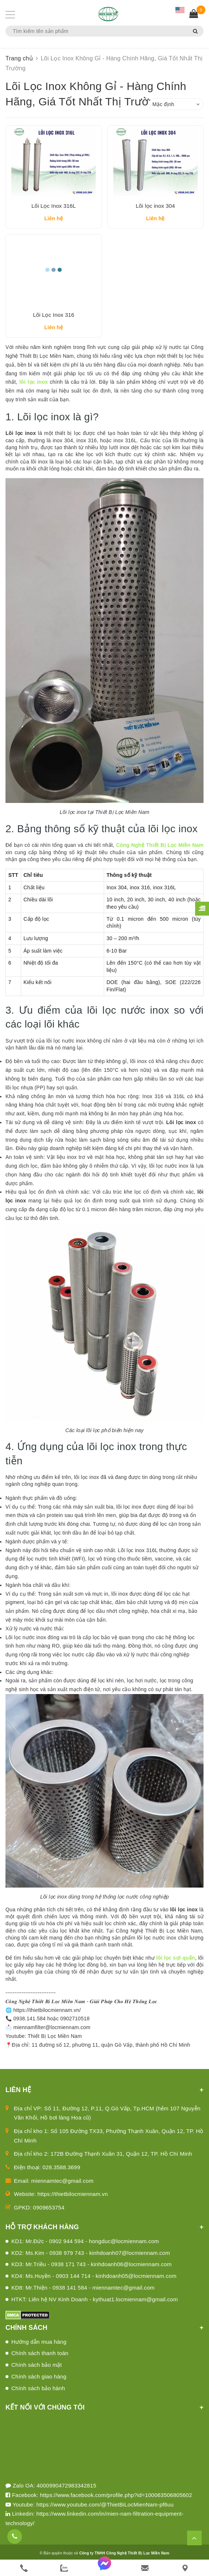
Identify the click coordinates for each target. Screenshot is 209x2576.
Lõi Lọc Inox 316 (53, 320)
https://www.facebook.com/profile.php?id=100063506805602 (116, 2500)
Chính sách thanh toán (39, 2358)
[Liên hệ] (185, 2568)
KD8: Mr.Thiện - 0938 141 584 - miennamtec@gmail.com (83, 2293)
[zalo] (64, 2568)
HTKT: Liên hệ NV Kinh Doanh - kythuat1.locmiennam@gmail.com (94, 2304)
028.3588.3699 (61, 2172)
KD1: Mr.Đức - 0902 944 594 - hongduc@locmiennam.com (85, 2246)
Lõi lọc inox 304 (155, 208)
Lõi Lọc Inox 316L (53, 208)
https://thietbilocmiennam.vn (73, 2199)
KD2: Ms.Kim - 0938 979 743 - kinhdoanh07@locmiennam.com (90, 2258)
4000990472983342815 (66, 2490)
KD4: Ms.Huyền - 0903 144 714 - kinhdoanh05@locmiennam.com (93, 2281)
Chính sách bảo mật (36, 2370)
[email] (145, 2568)
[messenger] (104, 2568)
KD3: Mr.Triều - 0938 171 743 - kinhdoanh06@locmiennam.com (91, 2270)
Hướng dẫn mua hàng (38, 2347)
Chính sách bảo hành (38, 2393)
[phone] (24, 2568)
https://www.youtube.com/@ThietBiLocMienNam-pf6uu (105, 2509)
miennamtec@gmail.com (62, 2186)
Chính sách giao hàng (38, 2381)
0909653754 (48, 2212)
